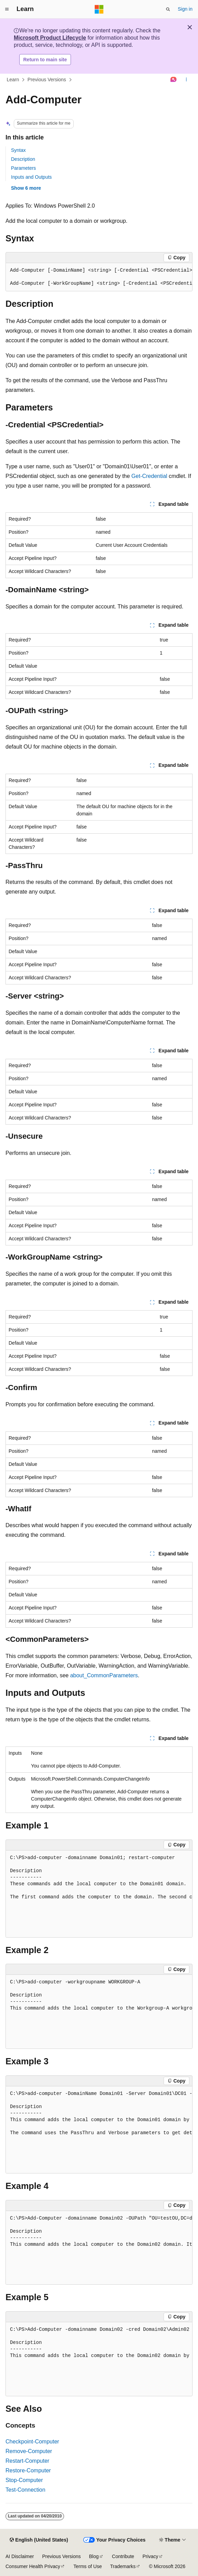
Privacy (150, 2556)
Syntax (18, 150)
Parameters (23, 168)
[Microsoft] (99, 9)
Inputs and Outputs (31, 177)
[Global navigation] (7, 9)
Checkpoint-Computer (32, 2441)
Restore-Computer (28, 2470)
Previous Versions (47, 79)
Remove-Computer (29, 2451)
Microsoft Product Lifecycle (50, 38)
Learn (13, 79)
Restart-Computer (27, 2461)
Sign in (185, 9)
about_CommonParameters (104, 1675)
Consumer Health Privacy (33, 2566)
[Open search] (168, 9)
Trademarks (123, 2566)
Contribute (123, 2556)
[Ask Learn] (173, 79)
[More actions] (186, 79)
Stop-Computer (24, 2480)
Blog (94, 2556)
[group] (99, 277)
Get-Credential (149, 476)
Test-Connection (25, 2490)
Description (23, 159)
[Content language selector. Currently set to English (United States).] (39, 2540)
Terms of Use (87, 2566)
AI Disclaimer (20, 2556)
